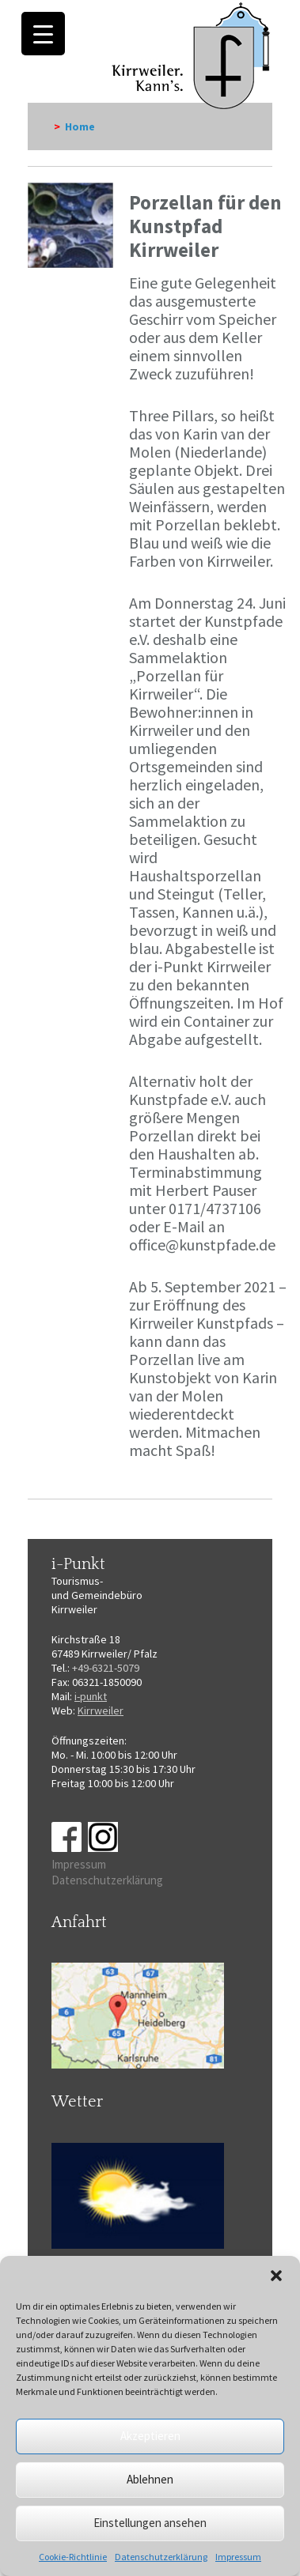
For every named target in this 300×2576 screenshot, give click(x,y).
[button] (276, 2276)
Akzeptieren (150, 2435)
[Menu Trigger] (43, 33)
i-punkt (90, 1696)
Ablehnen (150, 2479)
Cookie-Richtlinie (73, 2557)
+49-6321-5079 (105, 1668)
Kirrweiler (100, 1710)
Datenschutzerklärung (161, 2557)
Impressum (238, 2557)
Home (80, 126)
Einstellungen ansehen (150, 2522)
